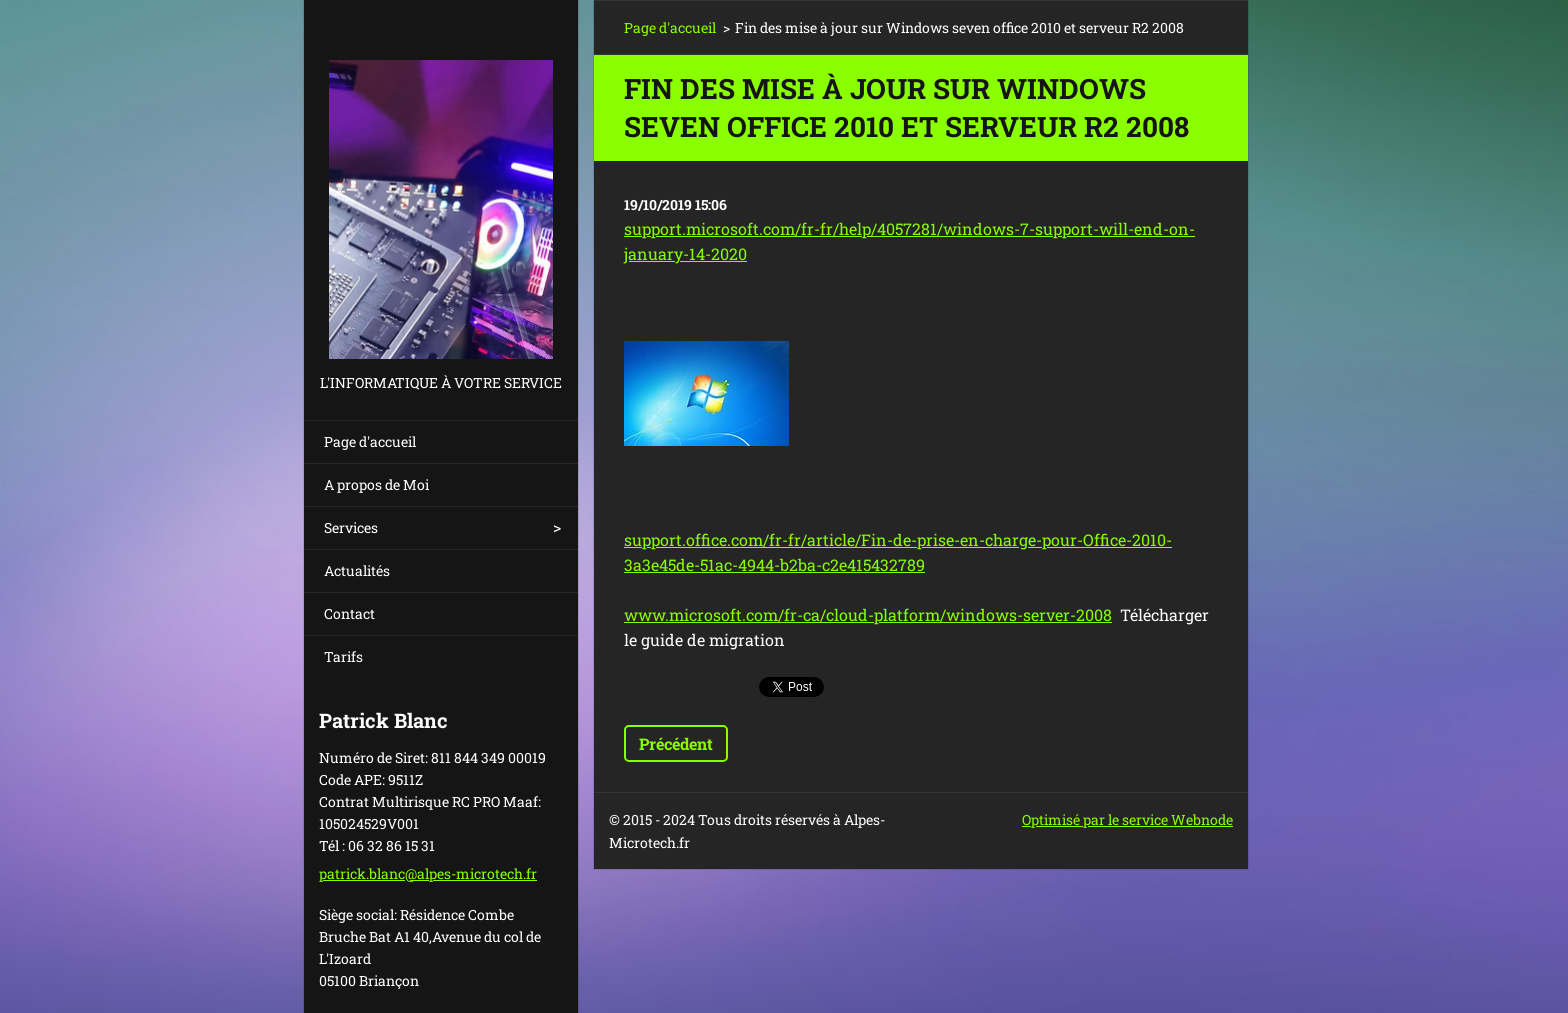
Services (351, 527)
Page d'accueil (370, 441)
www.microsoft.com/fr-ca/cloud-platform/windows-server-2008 (868, 614)
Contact (349, 613)
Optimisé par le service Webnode (1127, 819)
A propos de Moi (376, 484)
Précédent (676, 743)
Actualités (357, 570)
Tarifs (343, 656)
